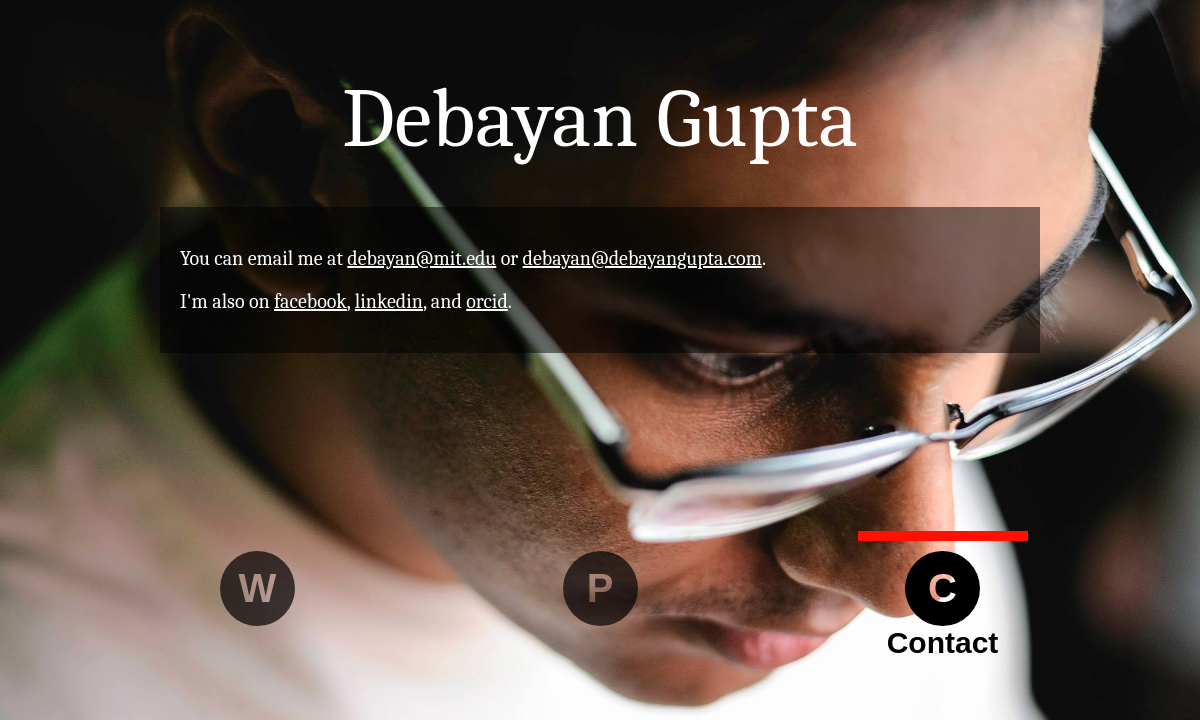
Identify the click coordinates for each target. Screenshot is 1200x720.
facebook (310, 301)
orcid (487, 301)
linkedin (389, 301)
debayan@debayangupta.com (642, 258)
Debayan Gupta (600, 118)
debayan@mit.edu (421, 258)
